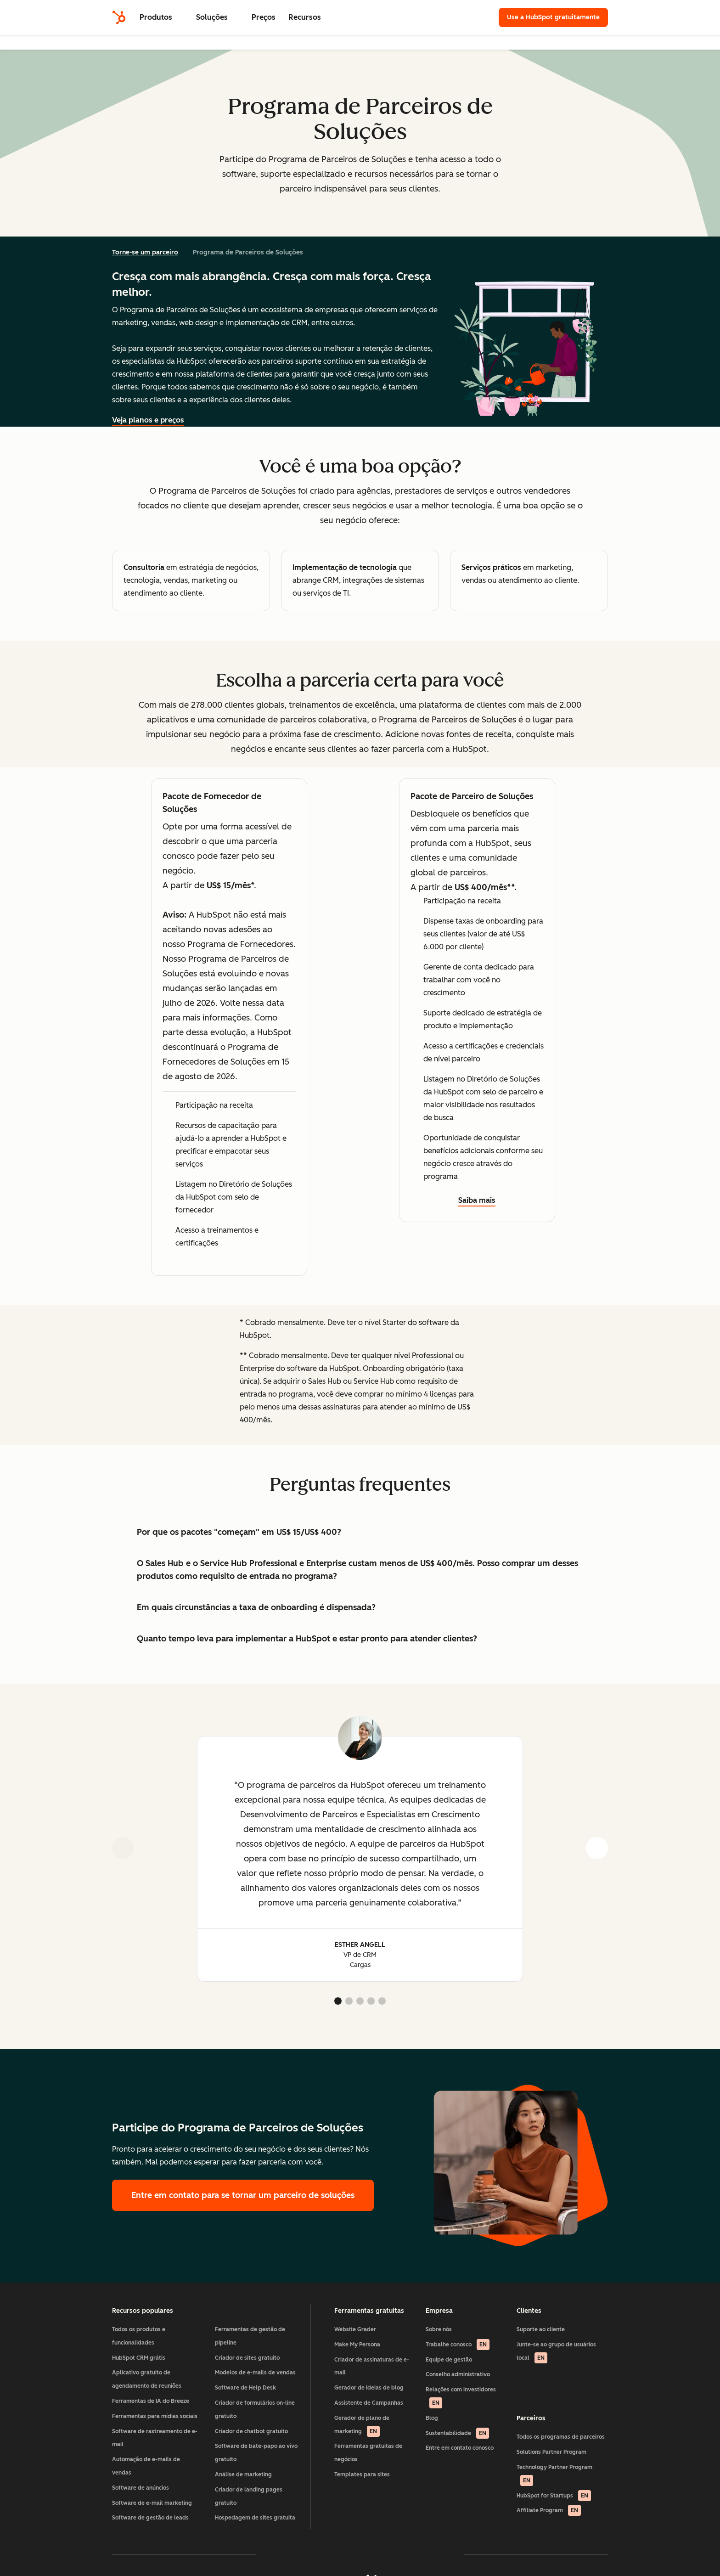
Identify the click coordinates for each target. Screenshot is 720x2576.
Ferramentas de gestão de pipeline (250, 2336)
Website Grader (355, 2329)
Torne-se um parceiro (145, 252)
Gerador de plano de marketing (361, 2426)
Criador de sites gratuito (247, 2358)
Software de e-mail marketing (152, 2503)
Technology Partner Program (554, 2475)
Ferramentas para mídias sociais (154, 2416)
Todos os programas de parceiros (561, 2437)
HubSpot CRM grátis (138, 2358)
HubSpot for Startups (554, 2495)
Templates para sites (362, 2474)
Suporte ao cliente (541, 2329)
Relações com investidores (461, 2397)
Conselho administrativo (458, 2374)
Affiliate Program (549, 2510)
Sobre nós (439, 2329)
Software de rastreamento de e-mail (154, 2438)
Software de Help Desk (245, 2387)
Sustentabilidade (457, 2433)
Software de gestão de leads (150, 2517)
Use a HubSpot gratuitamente (553, 17)
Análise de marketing (243, 2474)
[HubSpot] (119, 17)
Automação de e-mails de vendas (146, 2466)
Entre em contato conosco (460, 2448)
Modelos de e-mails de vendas (255, 2372)
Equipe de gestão (449, 2359)
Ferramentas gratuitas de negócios (368, 2453)
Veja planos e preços (148, 420)
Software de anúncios (140, 2488)
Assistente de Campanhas (368, 2403)
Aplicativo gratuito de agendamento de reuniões (146, 2379)
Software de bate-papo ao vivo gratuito (256, 2453)
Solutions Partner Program (551, 2452)
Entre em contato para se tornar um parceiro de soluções (242, 2195)
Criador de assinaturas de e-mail (371, 2366)
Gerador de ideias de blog (369, 2387)
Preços (264, 17)
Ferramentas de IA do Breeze (150, 2401)
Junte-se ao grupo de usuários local (556, 2352)
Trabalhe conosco (457, 2344)
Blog (432, 2418)
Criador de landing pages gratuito (248, 2496)
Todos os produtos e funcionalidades (138, 2336)
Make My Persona (357, 2344)
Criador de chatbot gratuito (251, 2431)
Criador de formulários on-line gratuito (255, 2409)
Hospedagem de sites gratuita (255, 2517)
